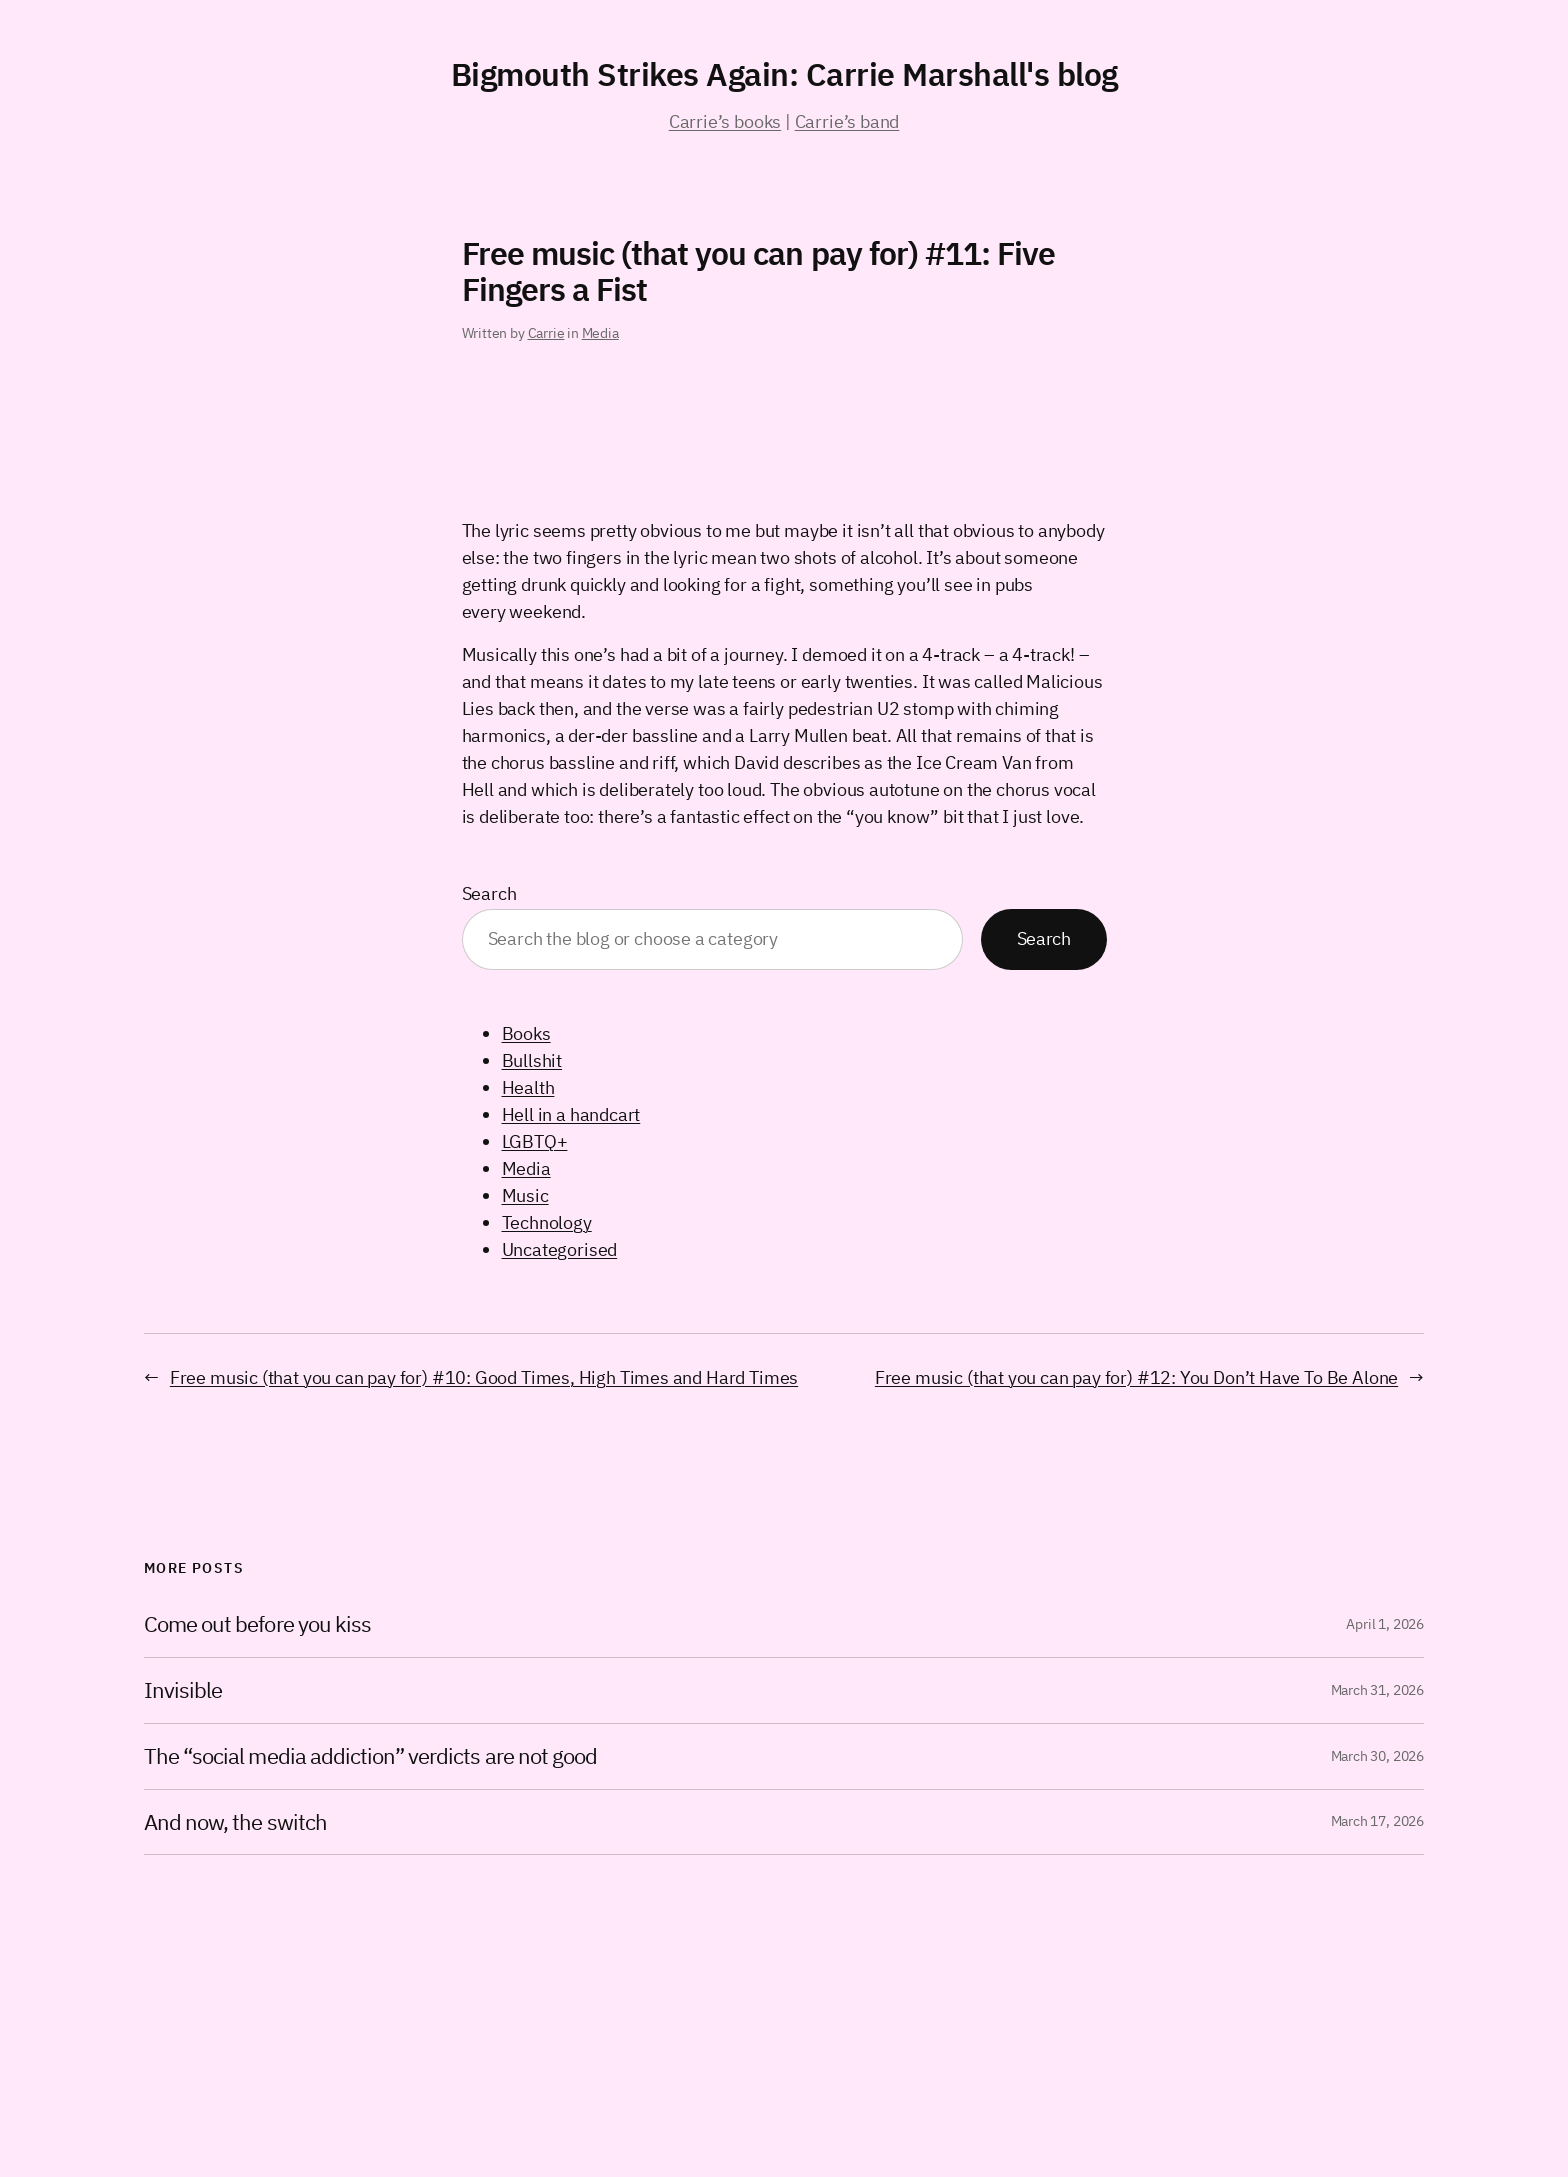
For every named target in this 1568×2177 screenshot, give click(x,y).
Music (525, 1195)
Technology (547, 1222)
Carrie (546, 333)
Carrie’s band (847, 121)
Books (526, 1033)
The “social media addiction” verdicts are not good (370, 1756)
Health (528, 1087)
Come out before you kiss (257, 1624)
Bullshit (532, 1060)
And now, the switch (235, 1822)
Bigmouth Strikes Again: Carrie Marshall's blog (784, 74)
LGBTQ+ (535, 1141)
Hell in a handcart (571, 1114)
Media (600, 333)
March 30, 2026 (1377, 1756)
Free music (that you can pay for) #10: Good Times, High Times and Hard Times (484, 1377)
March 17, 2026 (1377, 1821)
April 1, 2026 (1385, 1624)
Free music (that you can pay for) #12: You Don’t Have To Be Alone (1136, 1377)
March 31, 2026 (1377, 1690)
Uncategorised (560, 1249)
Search (489, 893)
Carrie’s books (725, 121)
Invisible (183, 1690)
